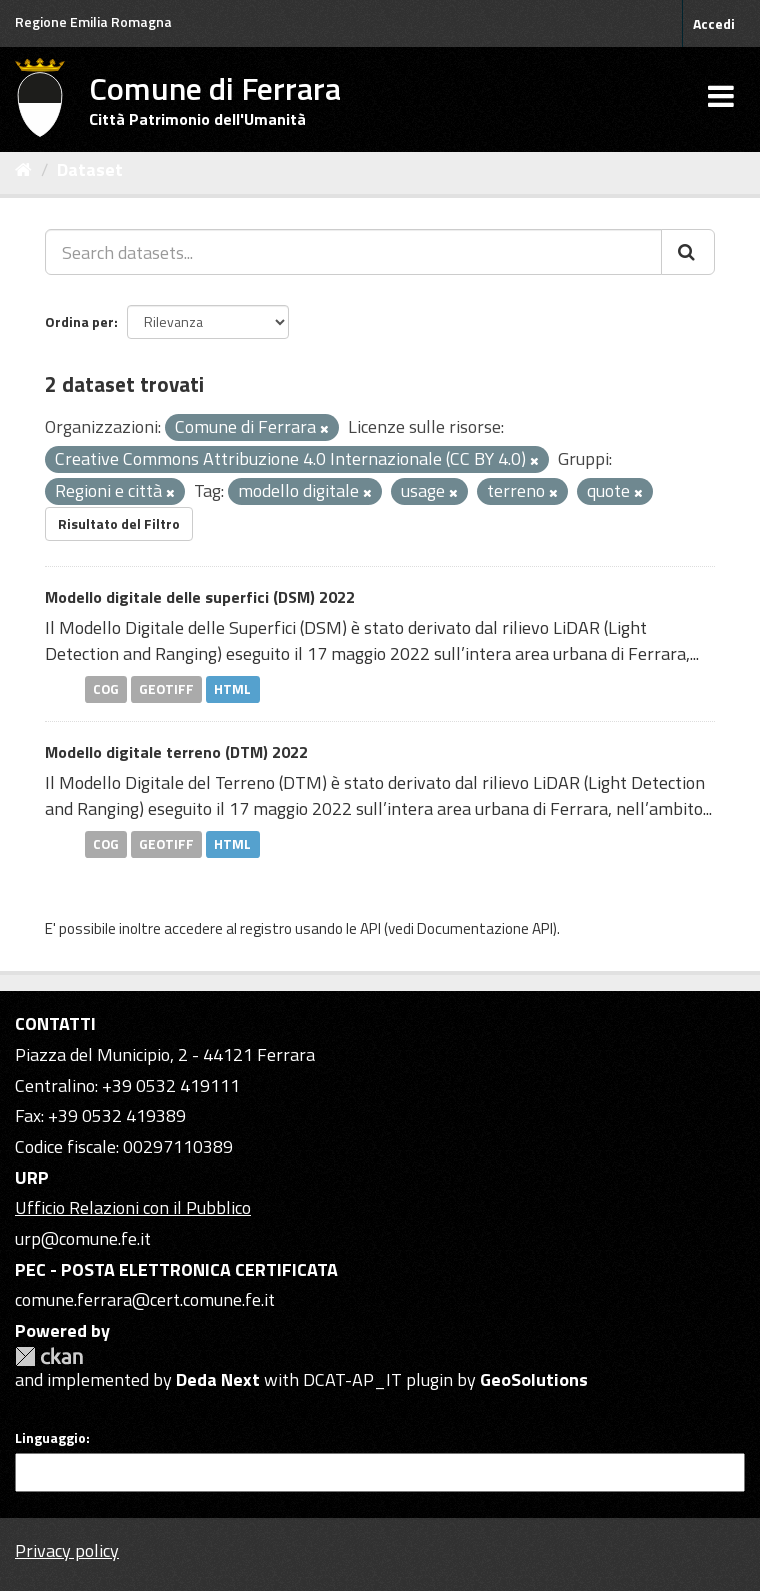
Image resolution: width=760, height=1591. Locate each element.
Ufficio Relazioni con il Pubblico (133, 1207)
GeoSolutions (534, 1379)
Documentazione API (485, 928)
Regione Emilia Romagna (93, 21)
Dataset (90, 169)
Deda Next (218, 1379)
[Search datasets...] (353, 252)
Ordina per (79, 321)
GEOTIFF (166, 689)
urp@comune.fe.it (83, 1238)
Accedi (714, 23)
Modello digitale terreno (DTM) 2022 (176, 752)
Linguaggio (50, 1438)
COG (106, 689)
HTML (232, 689)
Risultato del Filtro (119, 523)
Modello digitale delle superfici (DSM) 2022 (200, 597)
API (370, 928)
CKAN (49, 1356)
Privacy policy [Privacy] (67, 1550)
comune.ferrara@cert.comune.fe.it (145, 1299)
